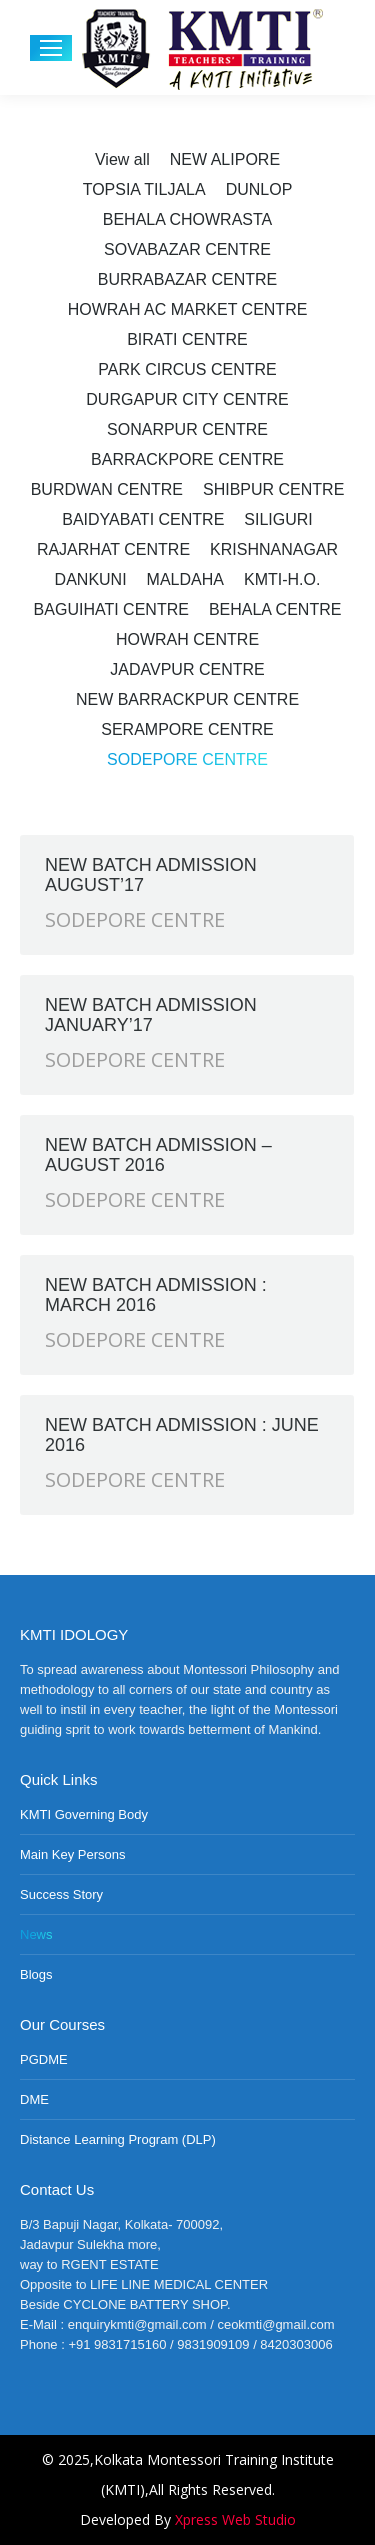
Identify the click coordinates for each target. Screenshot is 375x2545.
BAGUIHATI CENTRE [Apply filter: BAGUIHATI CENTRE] (111, 609)
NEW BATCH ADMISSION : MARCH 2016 (156, 1295)
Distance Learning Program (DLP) (118, 2139)
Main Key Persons (73, 1854)
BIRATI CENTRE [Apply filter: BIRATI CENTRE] (187, 339)
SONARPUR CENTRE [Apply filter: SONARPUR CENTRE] (187, 429)
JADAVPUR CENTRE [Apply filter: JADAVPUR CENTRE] (187, 669)
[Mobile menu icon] (51, 48)
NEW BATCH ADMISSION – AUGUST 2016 (158, 1155)
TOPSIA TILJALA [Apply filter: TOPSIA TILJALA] (144, 189)
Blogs (36, 1974)
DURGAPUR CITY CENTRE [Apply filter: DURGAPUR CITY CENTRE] (187, 399)
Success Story (61, 1894)
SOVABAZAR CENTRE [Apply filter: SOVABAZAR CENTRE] (187, 249)
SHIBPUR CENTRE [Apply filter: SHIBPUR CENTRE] (273, 489)
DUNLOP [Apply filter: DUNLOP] (259, 189)
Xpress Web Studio (235, 2519)
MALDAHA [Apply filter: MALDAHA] (185, 579)
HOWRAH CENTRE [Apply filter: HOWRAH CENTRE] (187, 639)
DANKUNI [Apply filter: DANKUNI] (91, 579)
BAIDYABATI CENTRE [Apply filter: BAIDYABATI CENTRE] (143, 519)
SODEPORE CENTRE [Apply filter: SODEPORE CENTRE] (187, 759)
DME (34, 2099)
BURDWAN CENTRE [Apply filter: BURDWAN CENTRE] (107, 489)
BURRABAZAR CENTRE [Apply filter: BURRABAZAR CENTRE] (188, 279)
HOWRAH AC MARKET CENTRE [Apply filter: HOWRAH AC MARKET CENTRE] (188, 309)
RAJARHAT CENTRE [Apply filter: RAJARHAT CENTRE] (113, 549)
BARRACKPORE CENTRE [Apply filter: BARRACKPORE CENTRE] (187, 459)
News (36, 1934)
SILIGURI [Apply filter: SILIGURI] (278, 519)
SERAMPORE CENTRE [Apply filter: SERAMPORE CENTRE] (187, 729)
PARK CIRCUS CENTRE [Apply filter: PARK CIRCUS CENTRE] (187, 369)
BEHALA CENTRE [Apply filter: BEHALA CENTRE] (275, 609)
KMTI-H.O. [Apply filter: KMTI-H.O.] (282, 579)
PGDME (44, 2059)
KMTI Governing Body (84, 1814)
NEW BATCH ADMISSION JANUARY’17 (151, 1015)
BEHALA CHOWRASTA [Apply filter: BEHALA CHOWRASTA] (188, 219)
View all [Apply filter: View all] (122, 159)
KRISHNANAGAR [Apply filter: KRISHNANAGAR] (274, 549)
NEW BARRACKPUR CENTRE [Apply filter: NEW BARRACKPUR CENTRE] (187, 699)
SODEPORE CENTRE (135, 919)
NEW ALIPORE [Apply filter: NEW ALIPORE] (225, 159)
